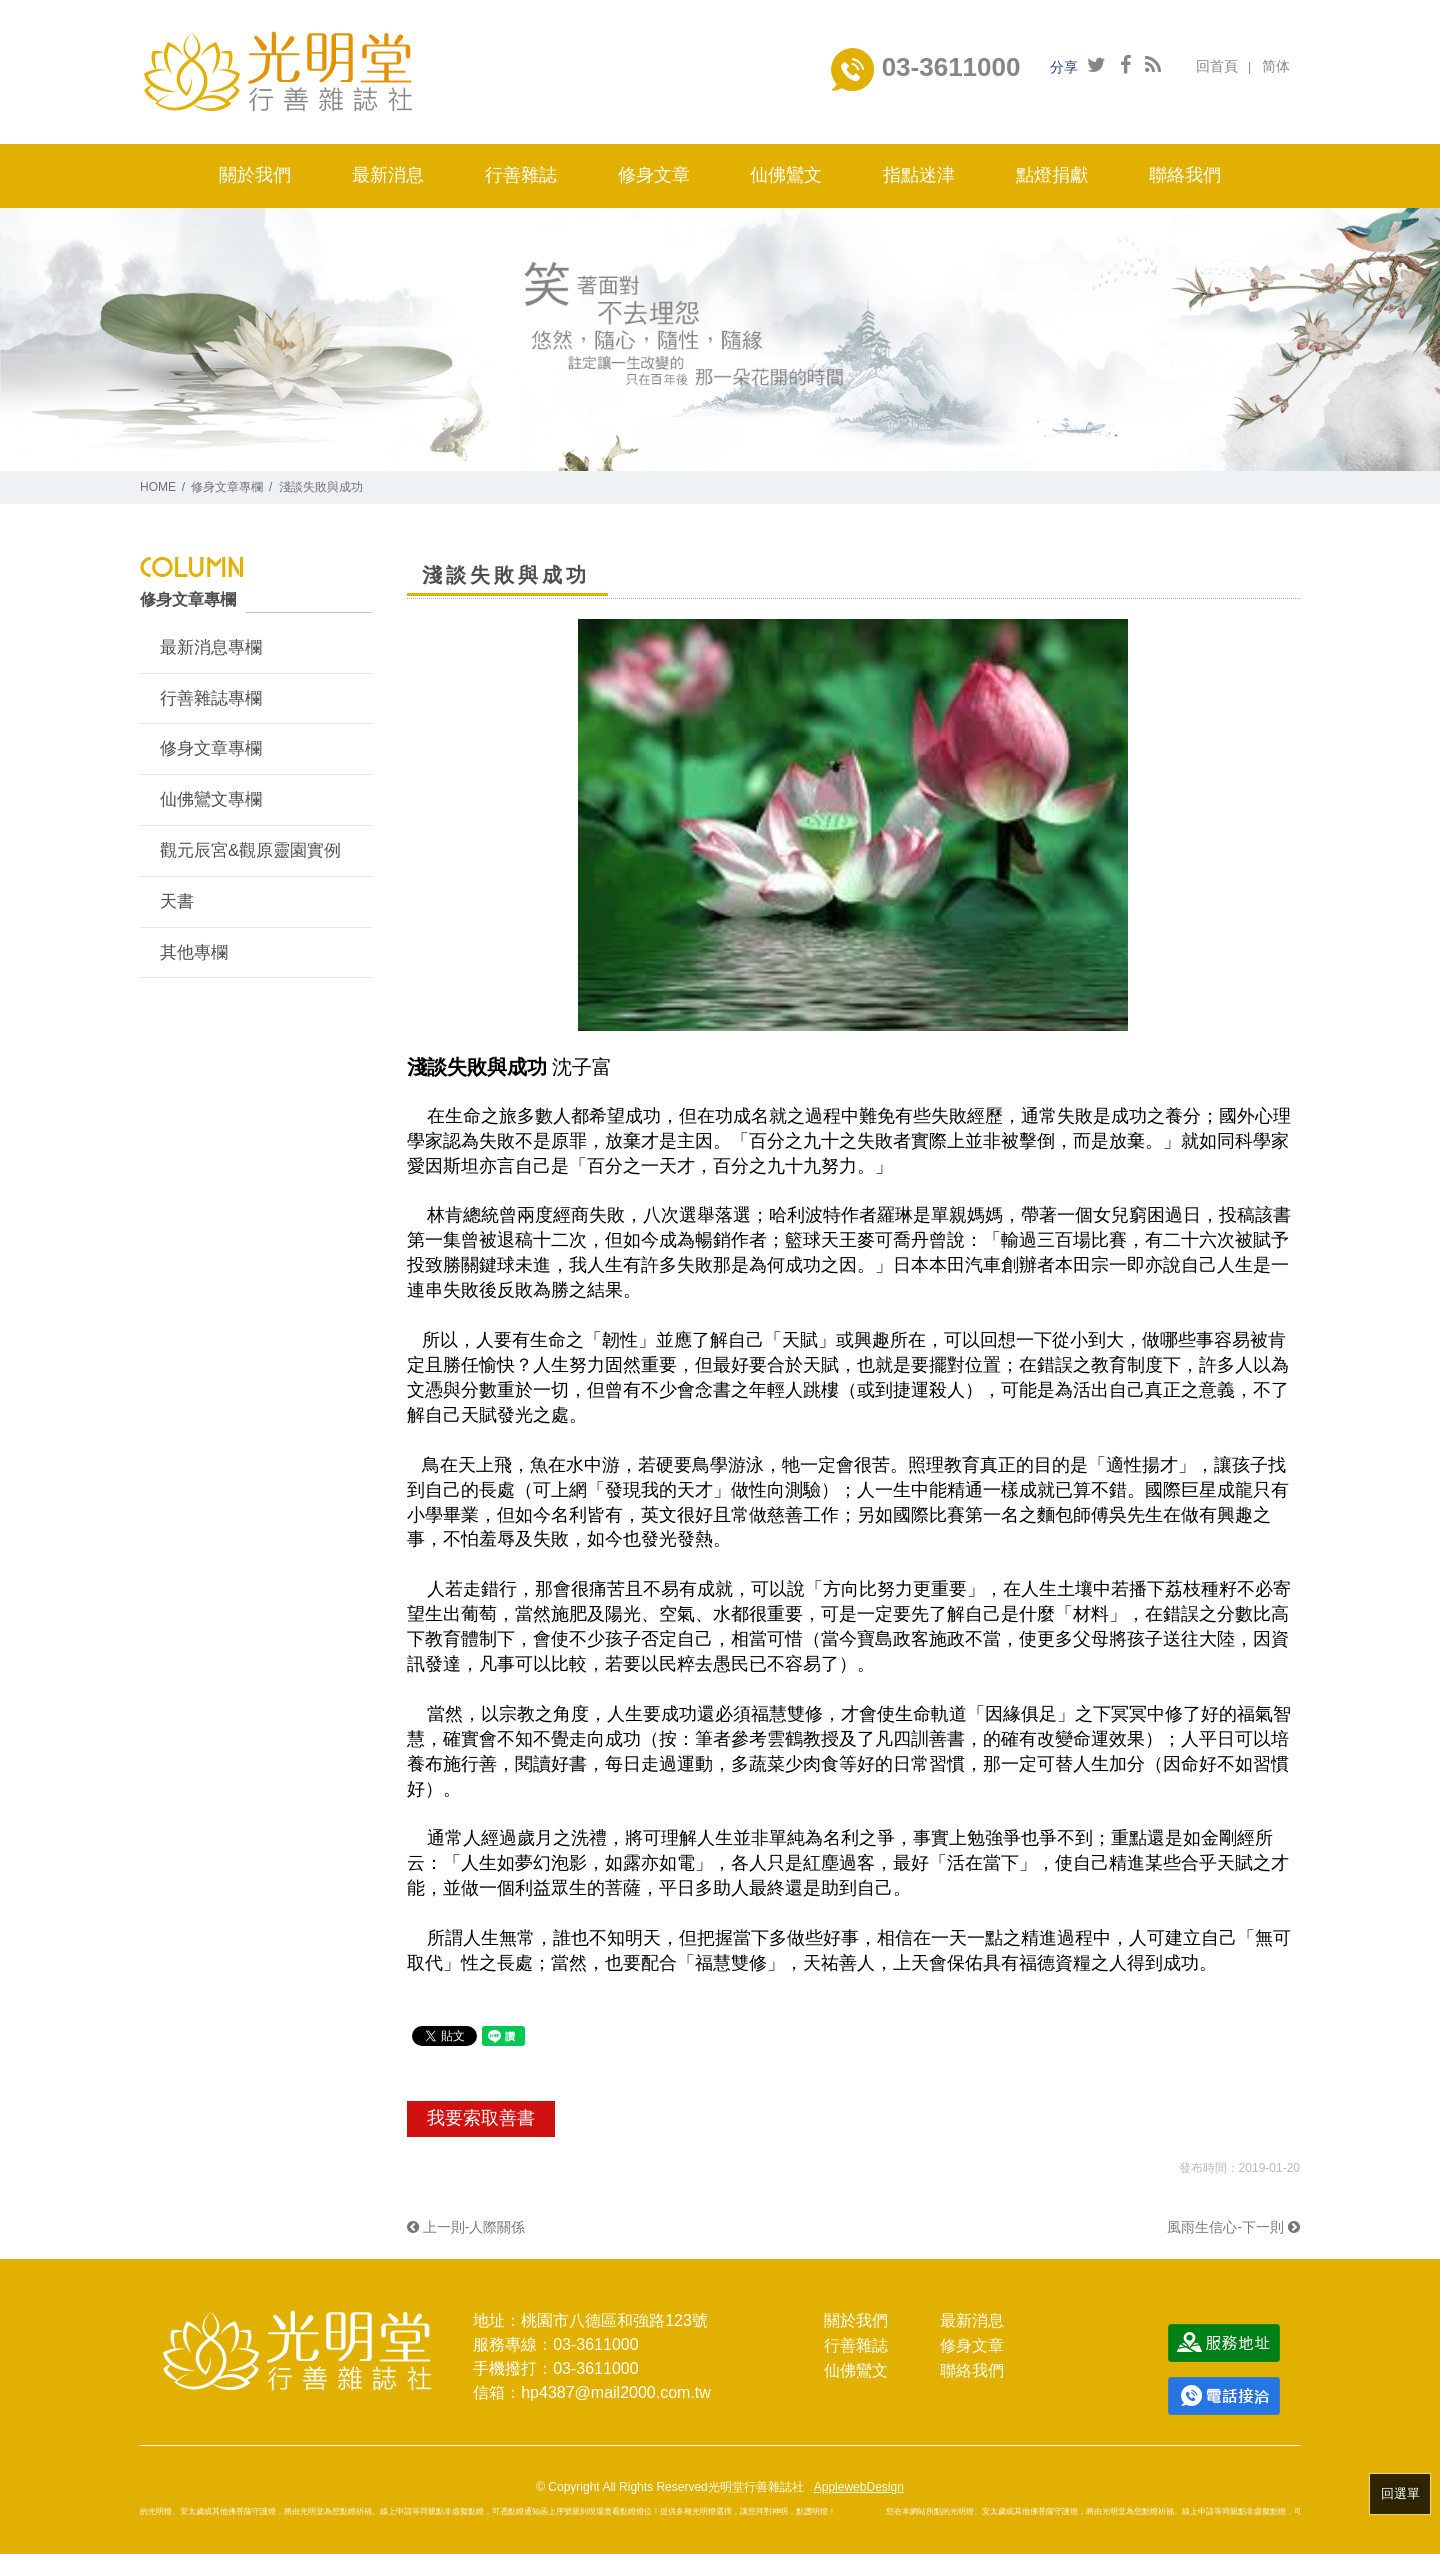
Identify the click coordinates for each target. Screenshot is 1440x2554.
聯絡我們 (972, 2370)
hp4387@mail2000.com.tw (616, 2392)
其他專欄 (194, 952)
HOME (158, 487)
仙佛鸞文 (856, 2370)
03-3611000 (925, 67)
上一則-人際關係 (466, 2227)
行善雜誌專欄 (211, 698)
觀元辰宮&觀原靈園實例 (250, 850)
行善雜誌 (856, 2345)
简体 (1276, 66)
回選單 (1400, 2493)
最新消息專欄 (211, 647)
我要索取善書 (481, 2118)
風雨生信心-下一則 (1233, 2227)
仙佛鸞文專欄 (211, 799)
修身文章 (972, 2345)
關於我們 (856, 2320)
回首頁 (1217, 66)
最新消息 (972, 2320)
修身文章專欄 (227, 487)
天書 (177, 901)
